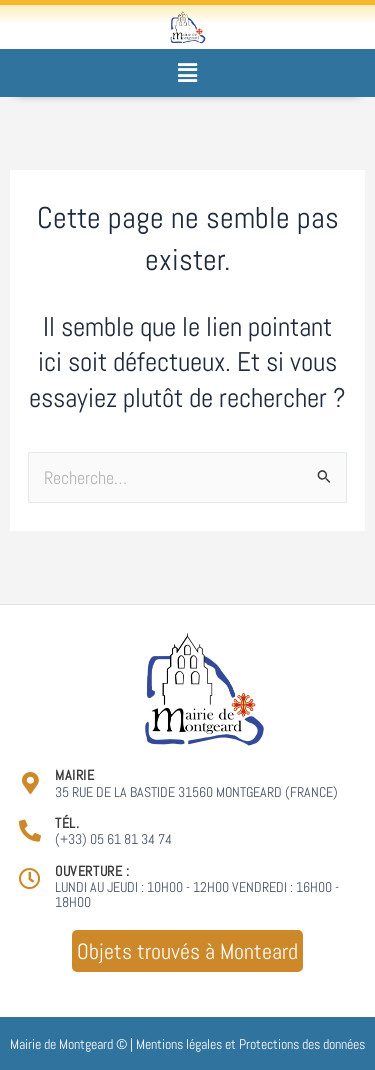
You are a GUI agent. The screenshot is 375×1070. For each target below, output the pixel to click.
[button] (187, 72)
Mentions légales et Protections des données (250, 1044)
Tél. (67, 823)
